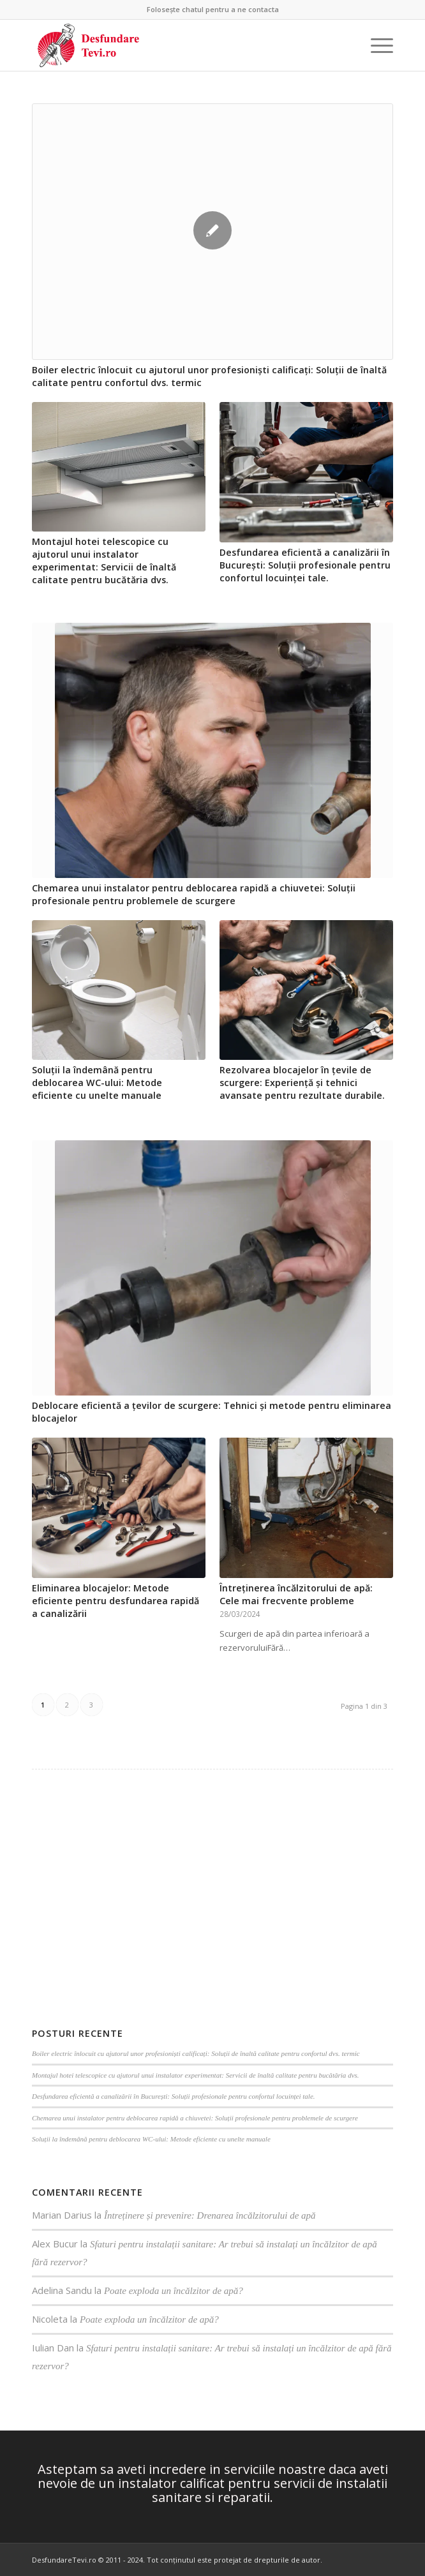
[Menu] (375, 45)
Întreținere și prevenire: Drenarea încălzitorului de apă (210, 2215)
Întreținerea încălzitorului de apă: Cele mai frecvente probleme (296, 1594)
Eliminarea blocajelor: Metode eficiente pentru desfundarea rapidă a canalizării (115, 1600)
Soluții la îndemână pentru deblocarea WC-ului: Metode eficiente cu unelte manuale (97, 1082)
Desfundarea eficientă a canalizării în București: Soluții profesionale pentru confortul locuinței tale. (305, 565)
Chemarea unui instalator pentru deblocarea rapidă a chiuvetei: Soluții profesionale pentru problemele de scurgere (193, 894)
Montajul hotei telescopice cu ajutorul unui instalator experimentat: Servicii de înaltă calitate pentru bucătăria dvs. (104, 560)
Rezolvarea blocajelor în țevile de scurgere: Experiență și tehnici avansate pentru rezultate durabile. (302, 1082)
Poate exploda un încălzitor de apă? (173, 2291)
